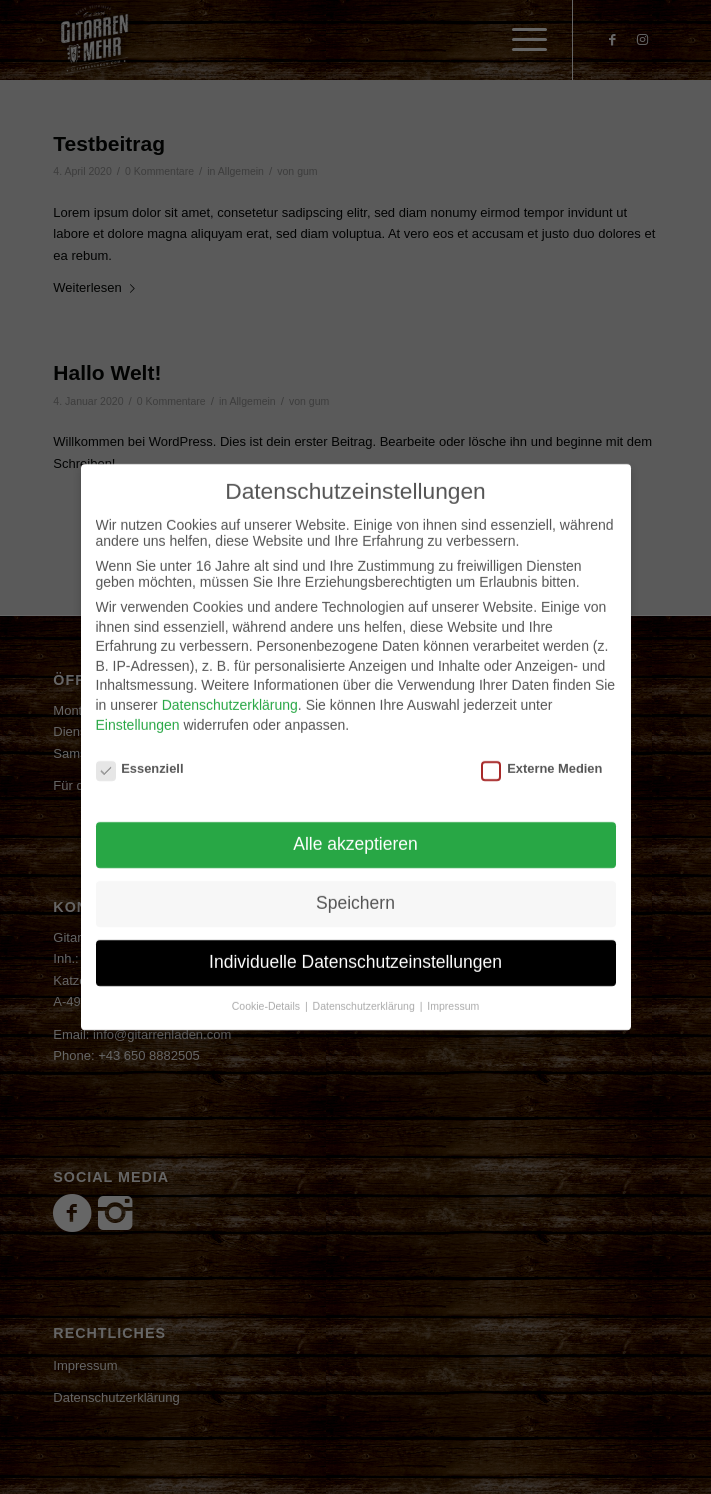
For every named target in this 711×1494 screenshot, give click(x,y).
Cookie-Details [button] (267, 989)
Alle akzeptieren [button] (355, 828)
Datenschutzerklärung (230, 689)
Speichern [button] (355, 887)
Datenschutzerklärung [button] (365, 989)
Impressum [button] (453, 989)
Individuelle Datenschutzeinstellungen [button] (355, 945)
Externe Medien (541, 752)
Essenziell (140, 752)
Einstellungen (138, 708)
